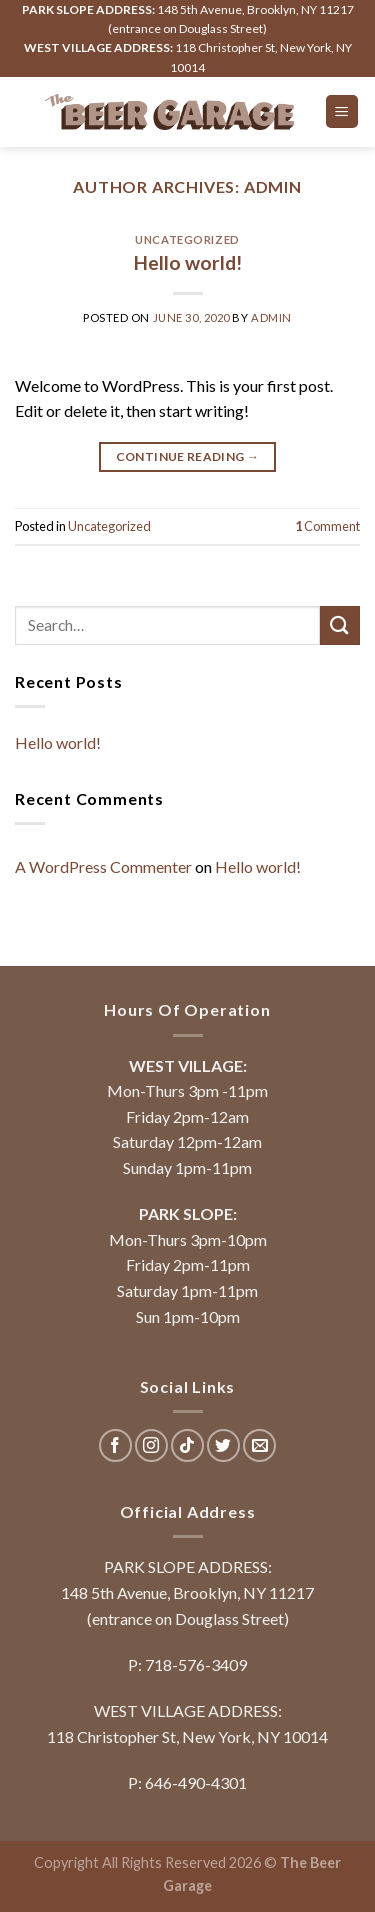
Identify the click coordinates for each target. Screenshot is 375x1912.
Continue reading (188, 456)
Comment (327, 526)
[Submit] (340, 625)
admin (273, 186)
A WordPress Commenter (103, 866)
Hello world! (188, 262)
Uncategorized (187, 239)
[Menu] (342, 111)
